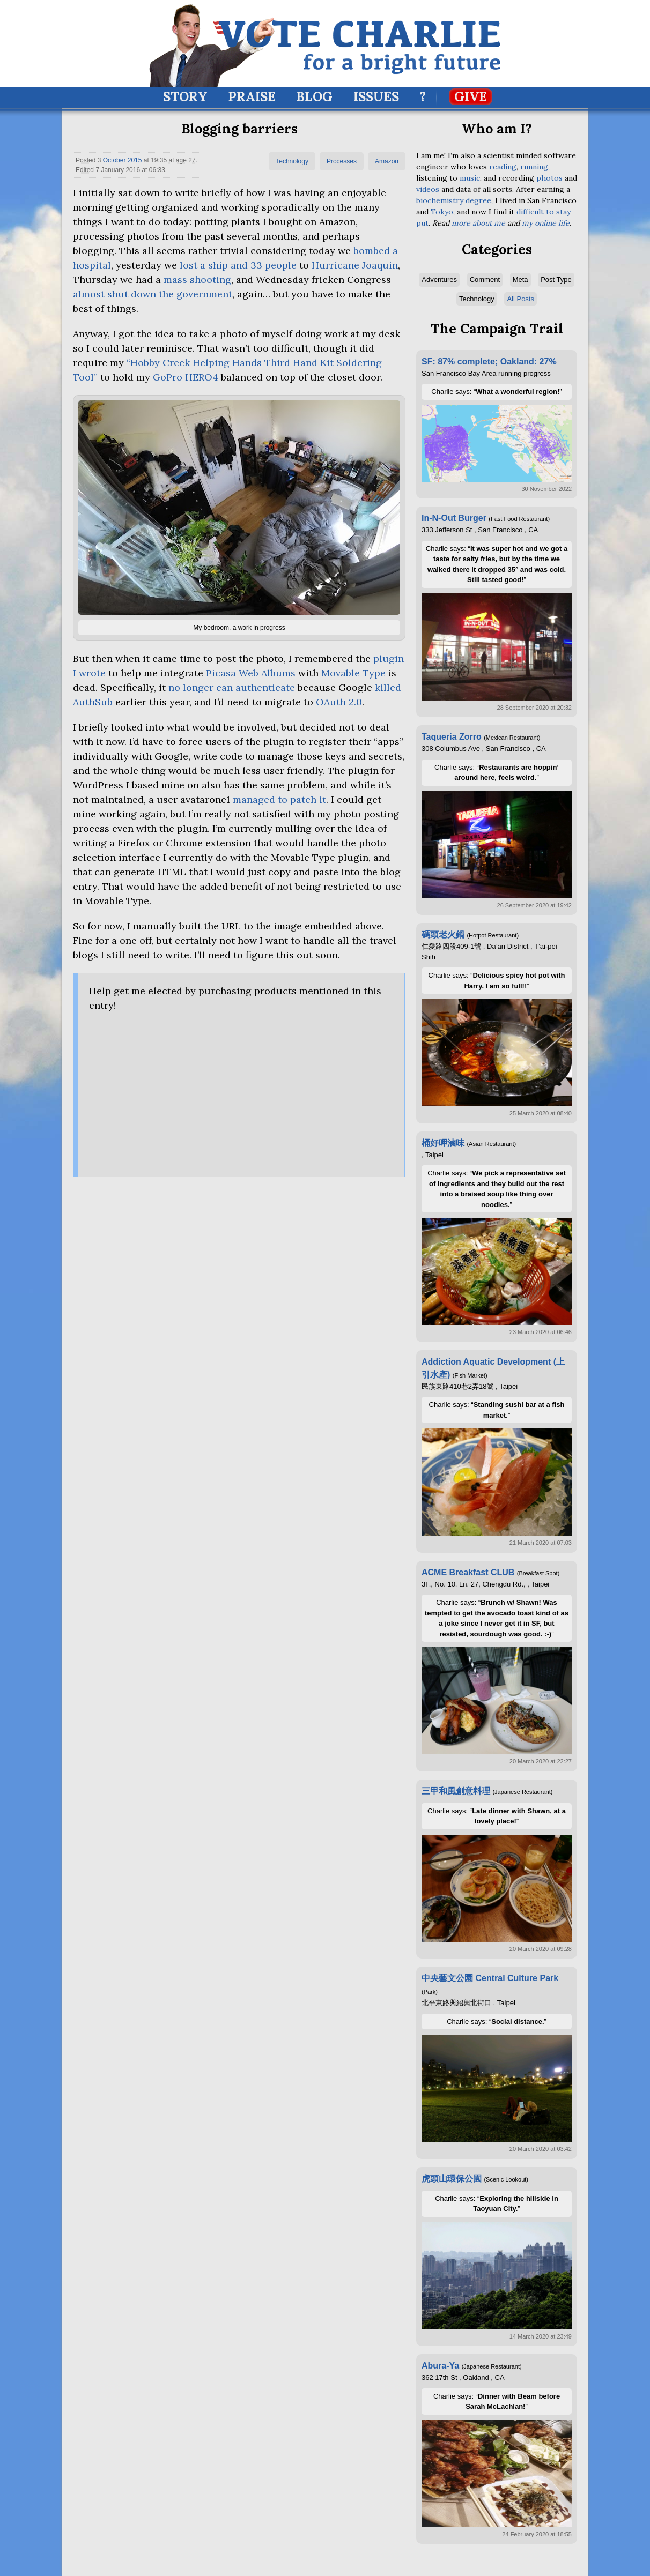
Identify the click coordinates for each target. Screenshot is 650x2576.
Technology (292, 161)
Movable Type (354, 673)
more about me (478, 223)
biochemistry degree (453, 200)
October (114, 160)
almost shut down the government (152, 294)
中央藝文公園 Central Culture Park (490, 1978)
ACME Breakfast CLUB (468, 1572)
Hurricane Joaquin (355, 265)
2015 (135, 160)
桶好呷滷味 (443, 1143)
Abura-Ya (440, 2365)
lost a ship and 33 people (238, 265)
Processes (342, 161)
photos (549, 178)
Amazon (386, 161)
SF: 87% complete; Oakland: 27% (489, 361)
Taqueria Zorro (452, 736)
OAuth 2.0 (339, 702)
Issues (376, 96)
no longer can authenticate (231, 687)
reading (502, 167)
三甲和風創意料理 (456, 1791)
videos (427, 189)
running (534, 167)
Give (470, 96)
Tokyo (442, 212)
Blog (314, 96)
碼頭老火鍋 (443, 934)
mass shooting (197, 279)
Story (185, 96)
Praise (252, 96)
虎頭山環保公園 (452, 2178)
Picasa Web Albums (251, 673)
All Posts (520, 299)
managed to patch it (279, 799)
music (470, 178)
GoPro (185, 377)
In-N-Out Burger (454, 518)
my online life (546, 223)
